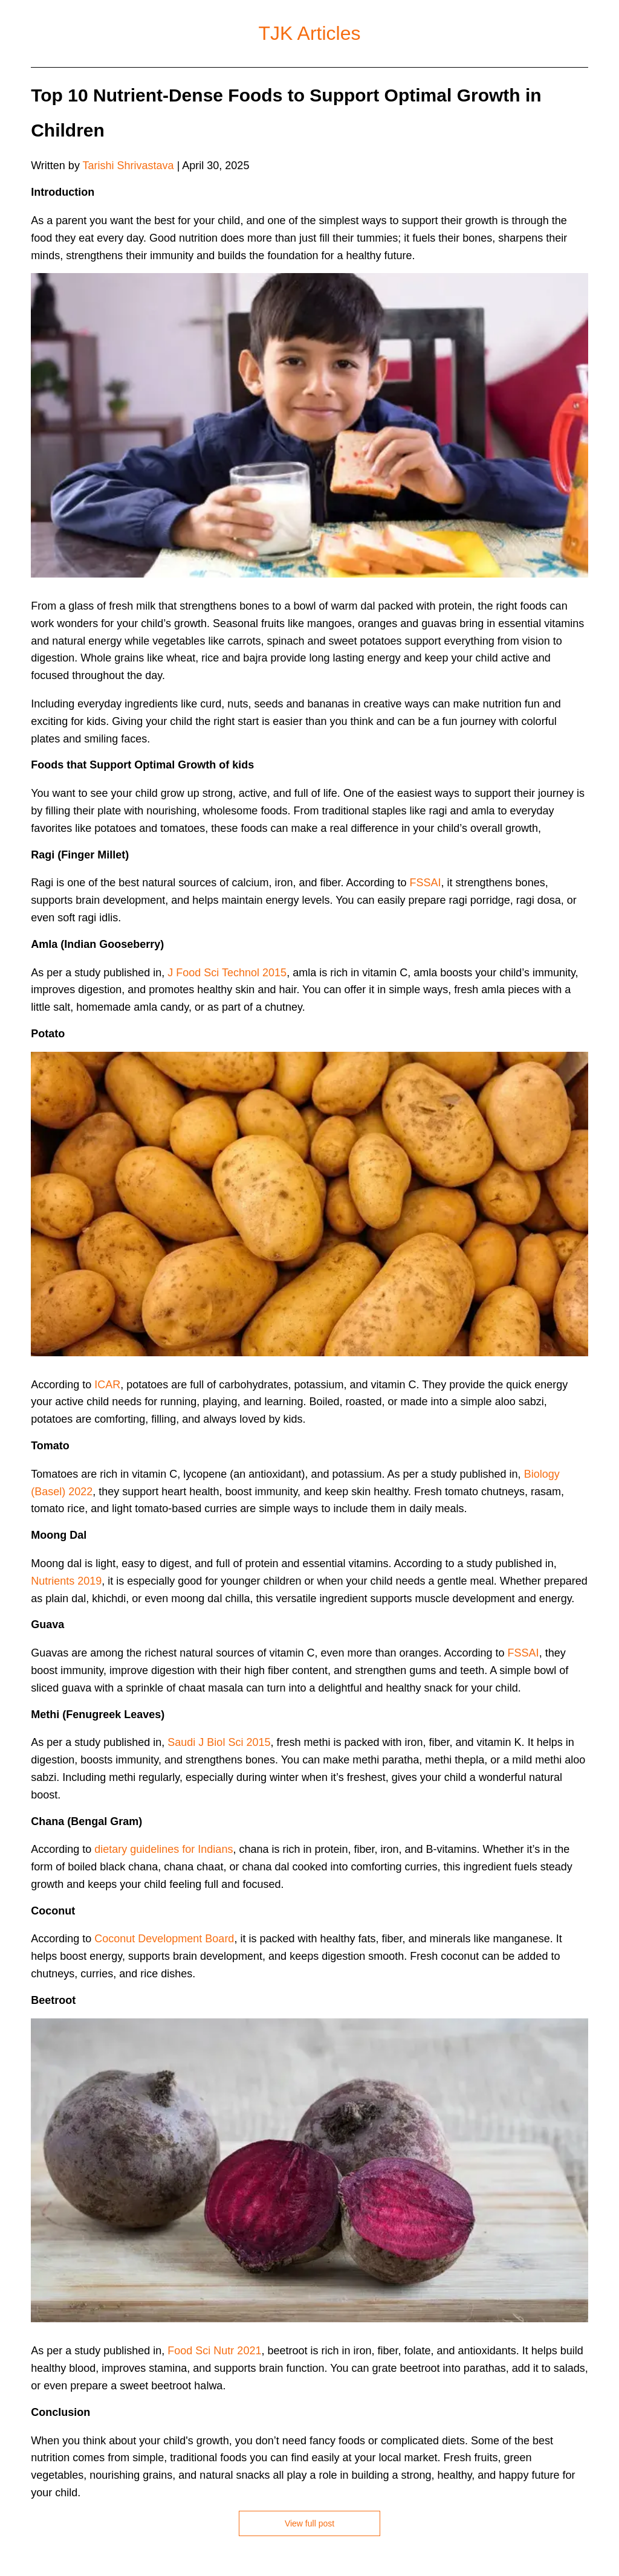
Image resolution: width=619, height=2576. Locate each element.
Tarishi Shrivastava (128, 165)
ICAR (107, 1385)
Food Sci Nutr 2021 (214, 2351)
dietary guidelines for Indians (163, 1849)
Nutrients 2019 (66, 1581)
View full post (309, 2523)
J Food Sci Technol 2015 (227, 973)
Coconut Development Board (164, 1939)
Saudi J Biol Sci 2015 (218, 1742)
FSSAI (425, 883)
